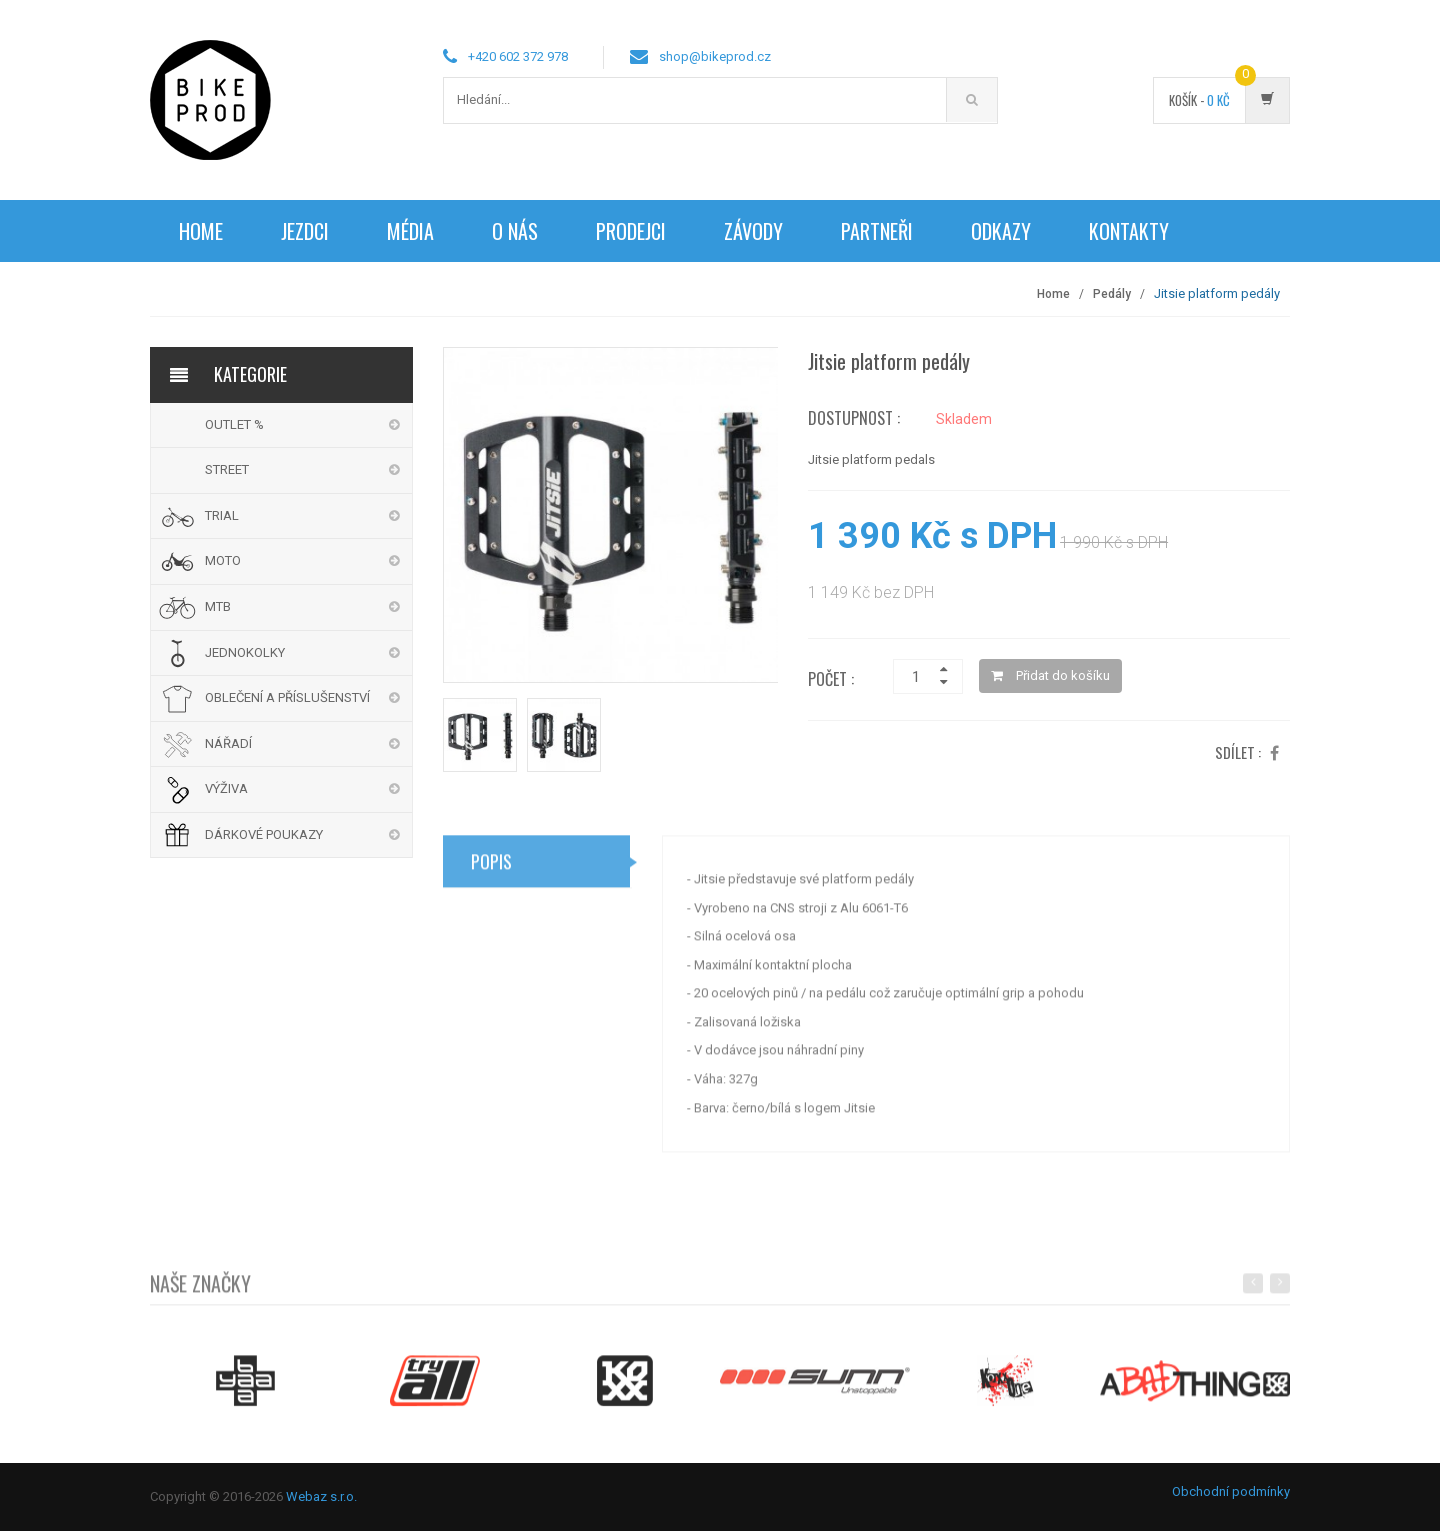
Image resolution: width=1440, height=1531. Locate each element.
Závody (753, 231)
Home (201, 231)
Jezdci (305, 231)
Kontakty (1129, 231)
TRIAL (222, 515)
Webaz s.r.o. (321, 1496)
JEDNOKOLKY (245, 652)
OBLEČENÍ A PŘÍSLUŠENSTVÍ (287, 697)
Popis (491, 868)
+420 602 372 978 (518, 56)
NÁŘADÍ (228, 743)
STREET (227, 469)
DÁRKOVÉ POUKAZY (264, 834)
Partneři (877, 231)
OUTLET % (234, 424)
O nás (515, 231)
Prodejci (631, 231)
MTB (218, 606)
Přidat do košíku (1050, 675)
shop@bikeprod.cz (715, 56)
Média (410, 231)
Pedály (1112, 294)
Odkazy (1001, 231)
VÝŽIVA (226, 788)
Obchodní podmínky (1231, 1491)
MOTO (223, 560)
